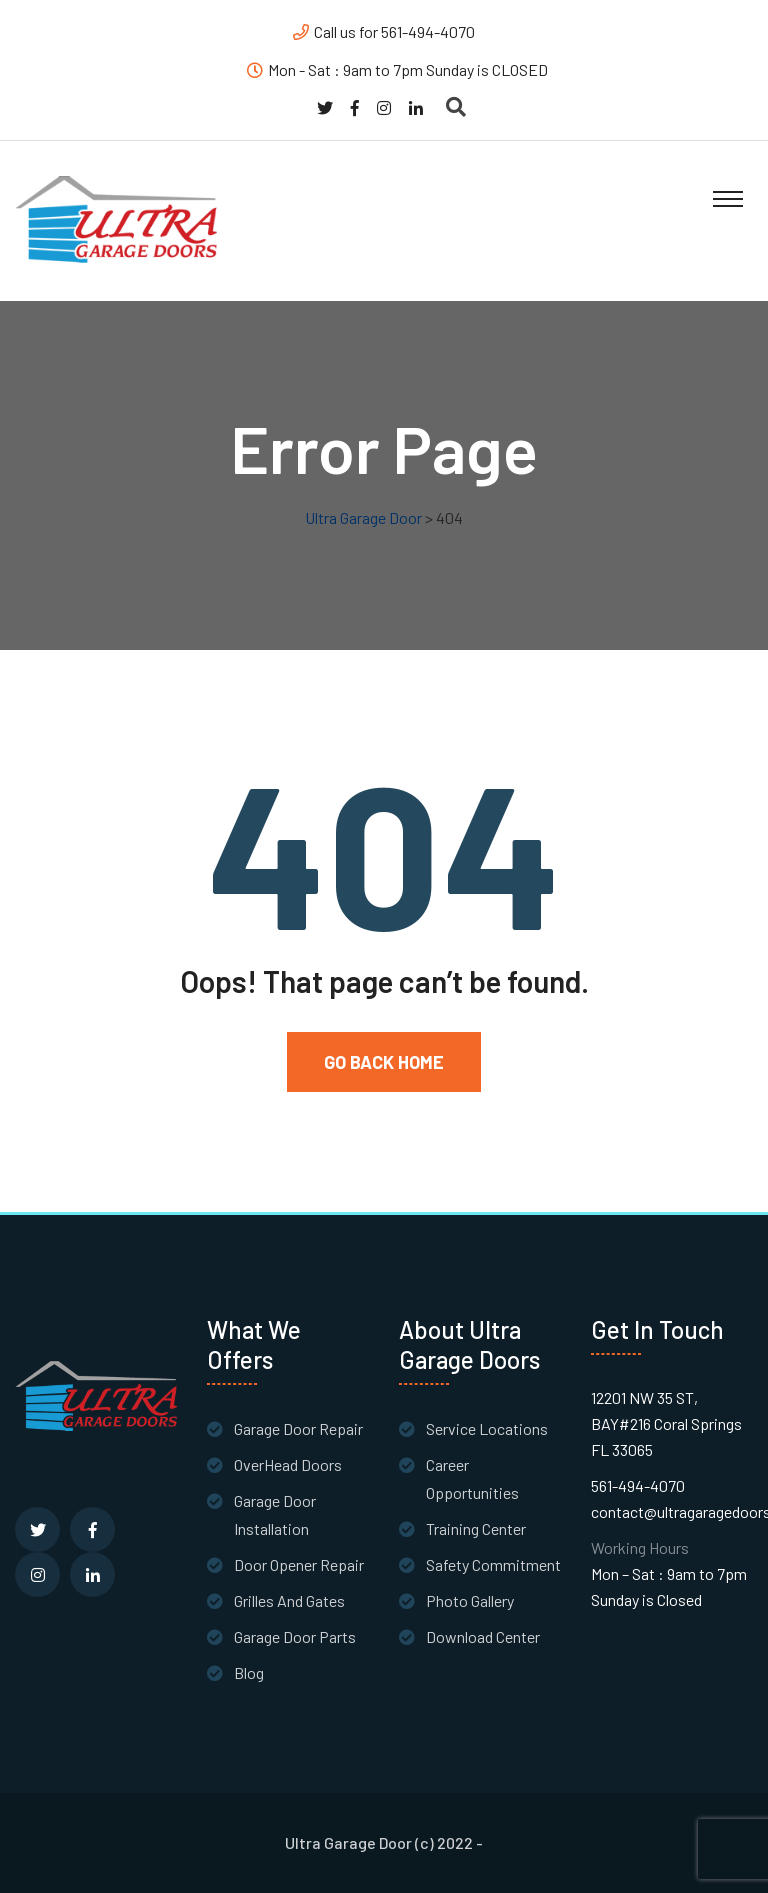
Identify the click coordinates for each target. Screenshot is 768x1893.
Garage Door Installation (275, 1514)
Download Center (483, 1636)
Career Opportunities (472, 1478)
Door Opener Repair (299, 1564)
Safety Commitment (493, 1564)
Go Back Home (384, 1062)
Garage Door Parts (295, 1636)
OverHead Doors (288, 1464)
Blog (249, 1672)
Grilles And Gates (289, 1600)
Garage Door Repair (298, 1428)
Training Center (476, 1528)
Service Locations (487, 1428)
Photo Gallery (470, 1600)
